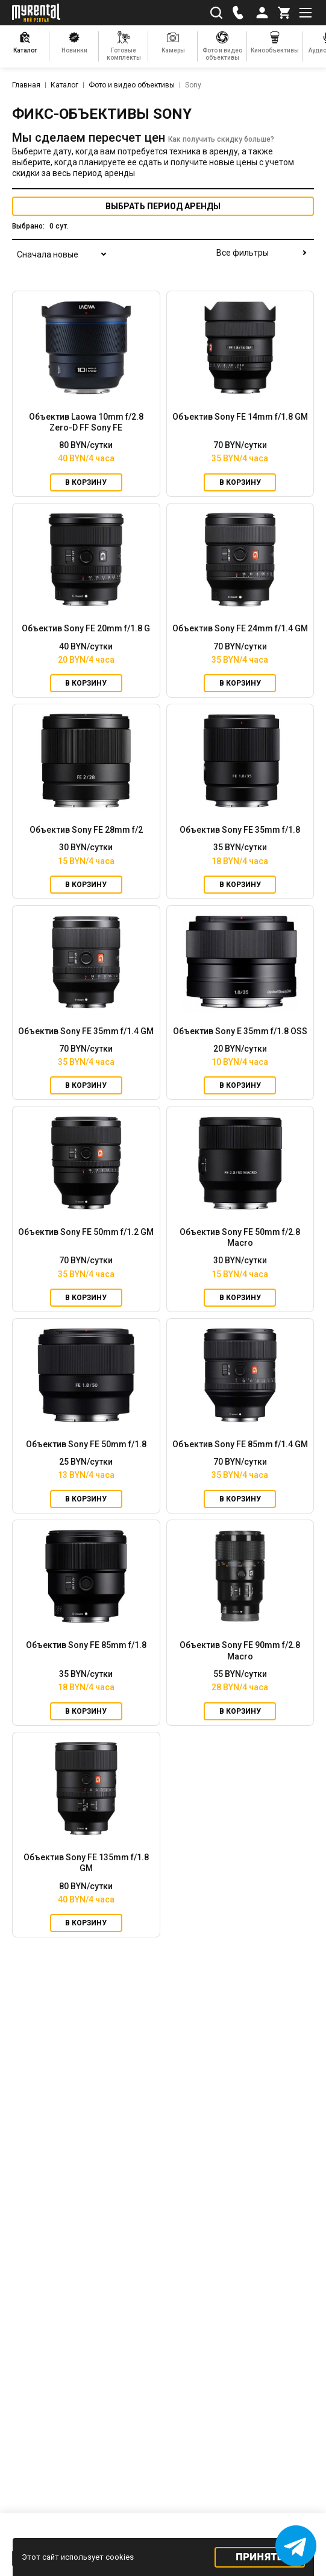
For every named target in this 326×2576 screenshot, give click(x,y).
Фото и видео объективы (132, 85)
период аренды (163, 206)
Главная (26, 85)
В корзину (86, 482)
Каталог (64, 85)
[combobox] (60, 261)
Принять (259, 2557)
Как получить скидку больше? (221, 139)
